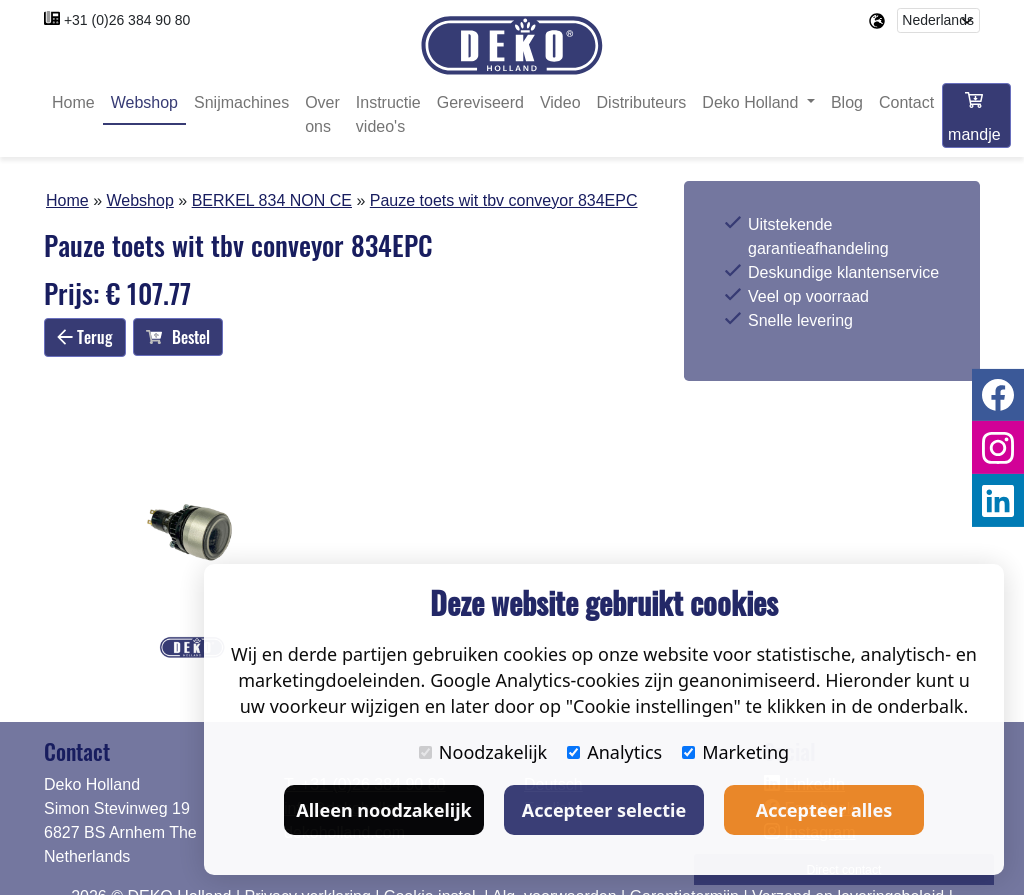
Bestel (178, 337)
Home (73, 102)
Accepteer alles (824, 810)
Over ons (322, 114)
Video (560, 102)
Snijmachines (241, 102)
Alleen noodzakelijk (383, 810)
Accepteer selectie (604, 810)
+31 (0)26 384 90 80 (127, 20)
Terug (85, 337)
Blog (847, 102)
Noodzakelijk (483, 752)
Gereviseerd (480, 102)
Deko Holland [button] (752, 102)
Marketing (735, 752)
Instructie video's (388, 114)
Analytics (614, 752)
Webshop (144, 102)
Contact (906, 102)
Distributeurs (642, 102)
